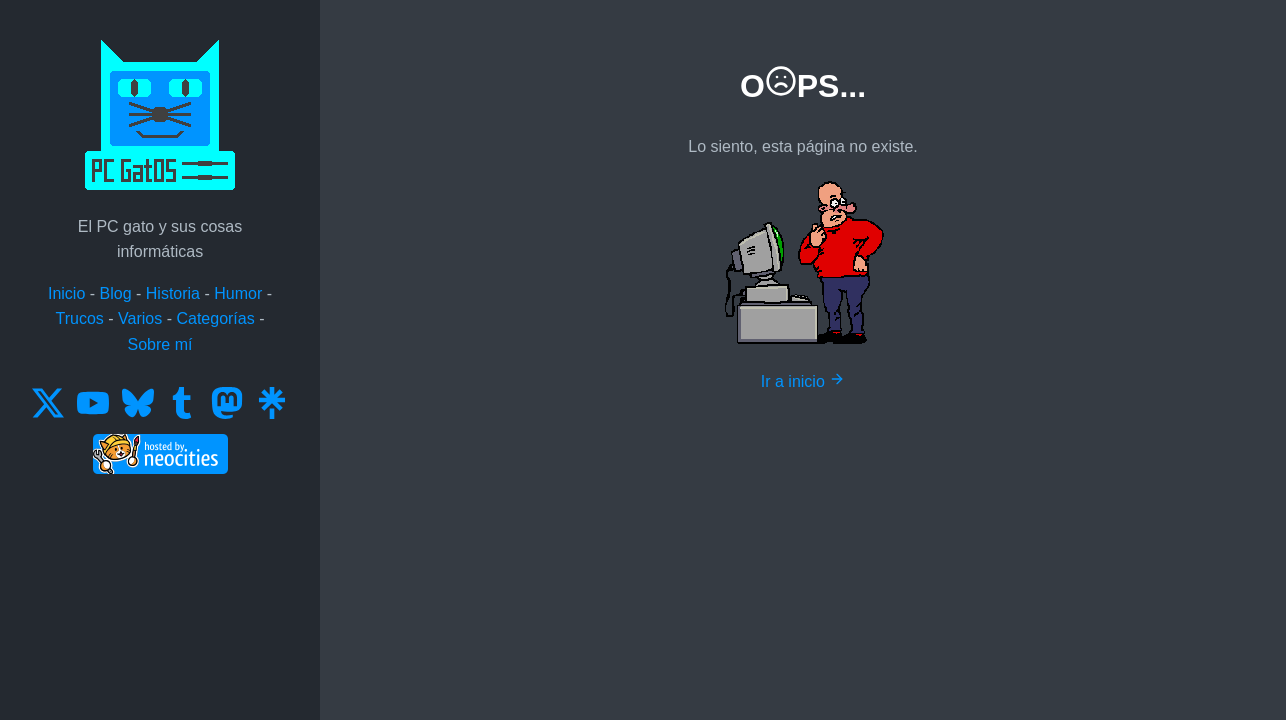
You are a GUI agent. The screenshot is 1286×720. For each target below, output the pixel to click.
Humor (238, 293)
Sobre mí (160, 344)
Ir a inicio (803, 381)
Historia (173, 293)
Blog (116, 293)
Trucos (80, 318)
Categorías (215, 318)
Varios (140, 318)
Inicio (66, 293)
